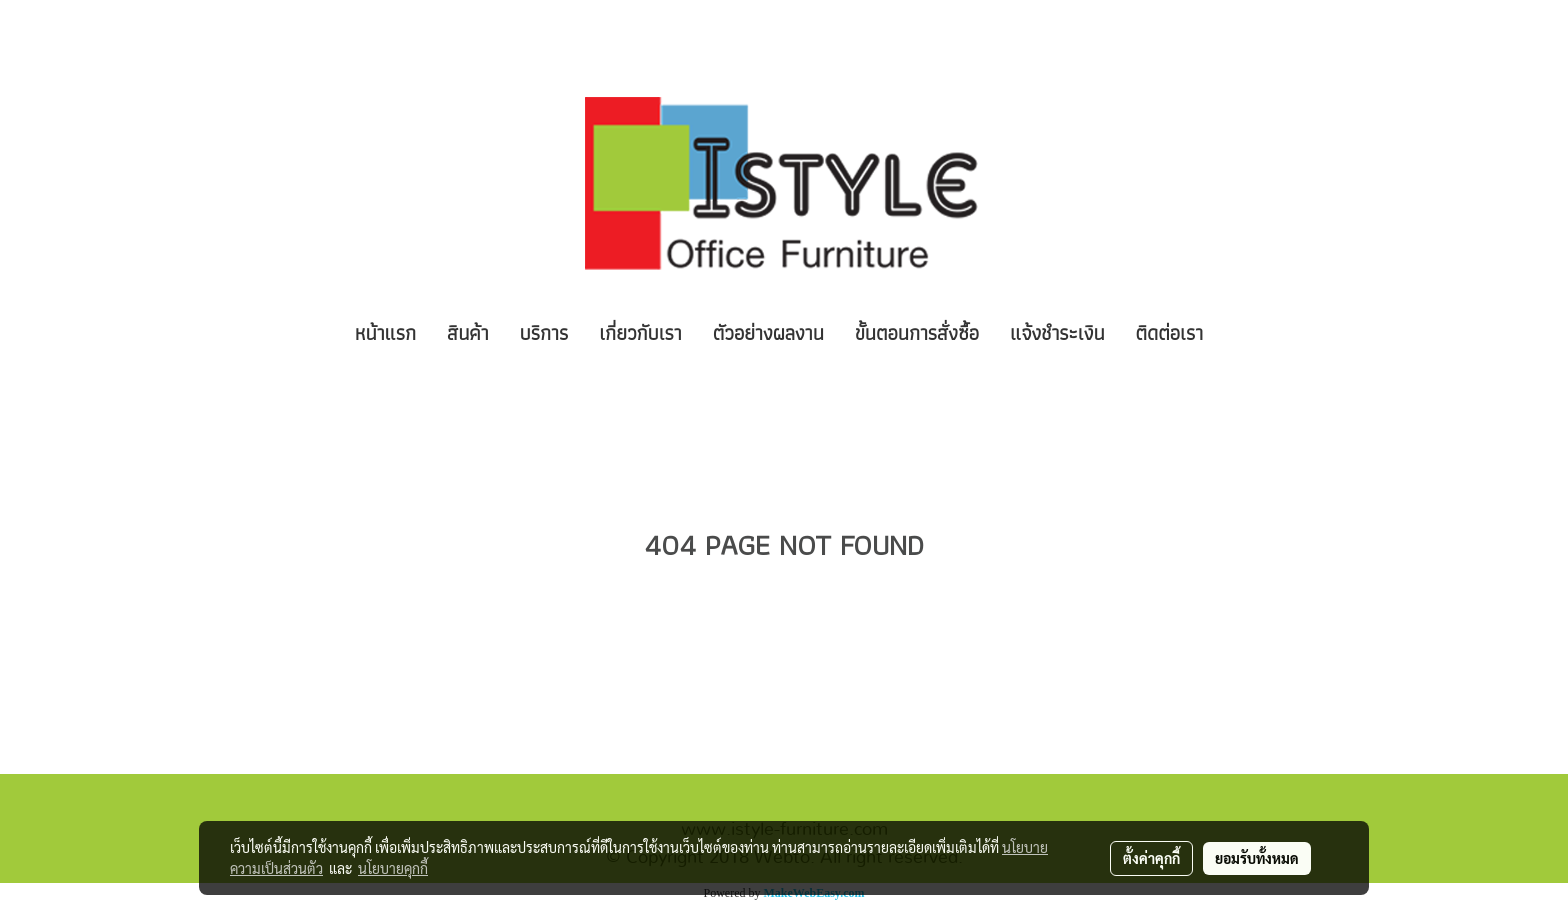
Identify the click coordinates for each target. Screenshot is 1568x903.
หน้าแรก (385, 333)
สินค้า (468, 333)
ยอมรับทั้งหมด (1257, 858)
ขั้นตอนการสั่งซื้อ (917, 333)
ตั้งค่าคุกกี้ (1151, 858)
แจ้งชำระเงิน (1057, 333)
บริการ (544, 333)
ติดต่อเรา (1170, 333)
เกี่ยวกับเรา (640, 333)
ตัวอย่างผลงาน (768, 333)
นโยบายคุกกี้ (393, 868)
